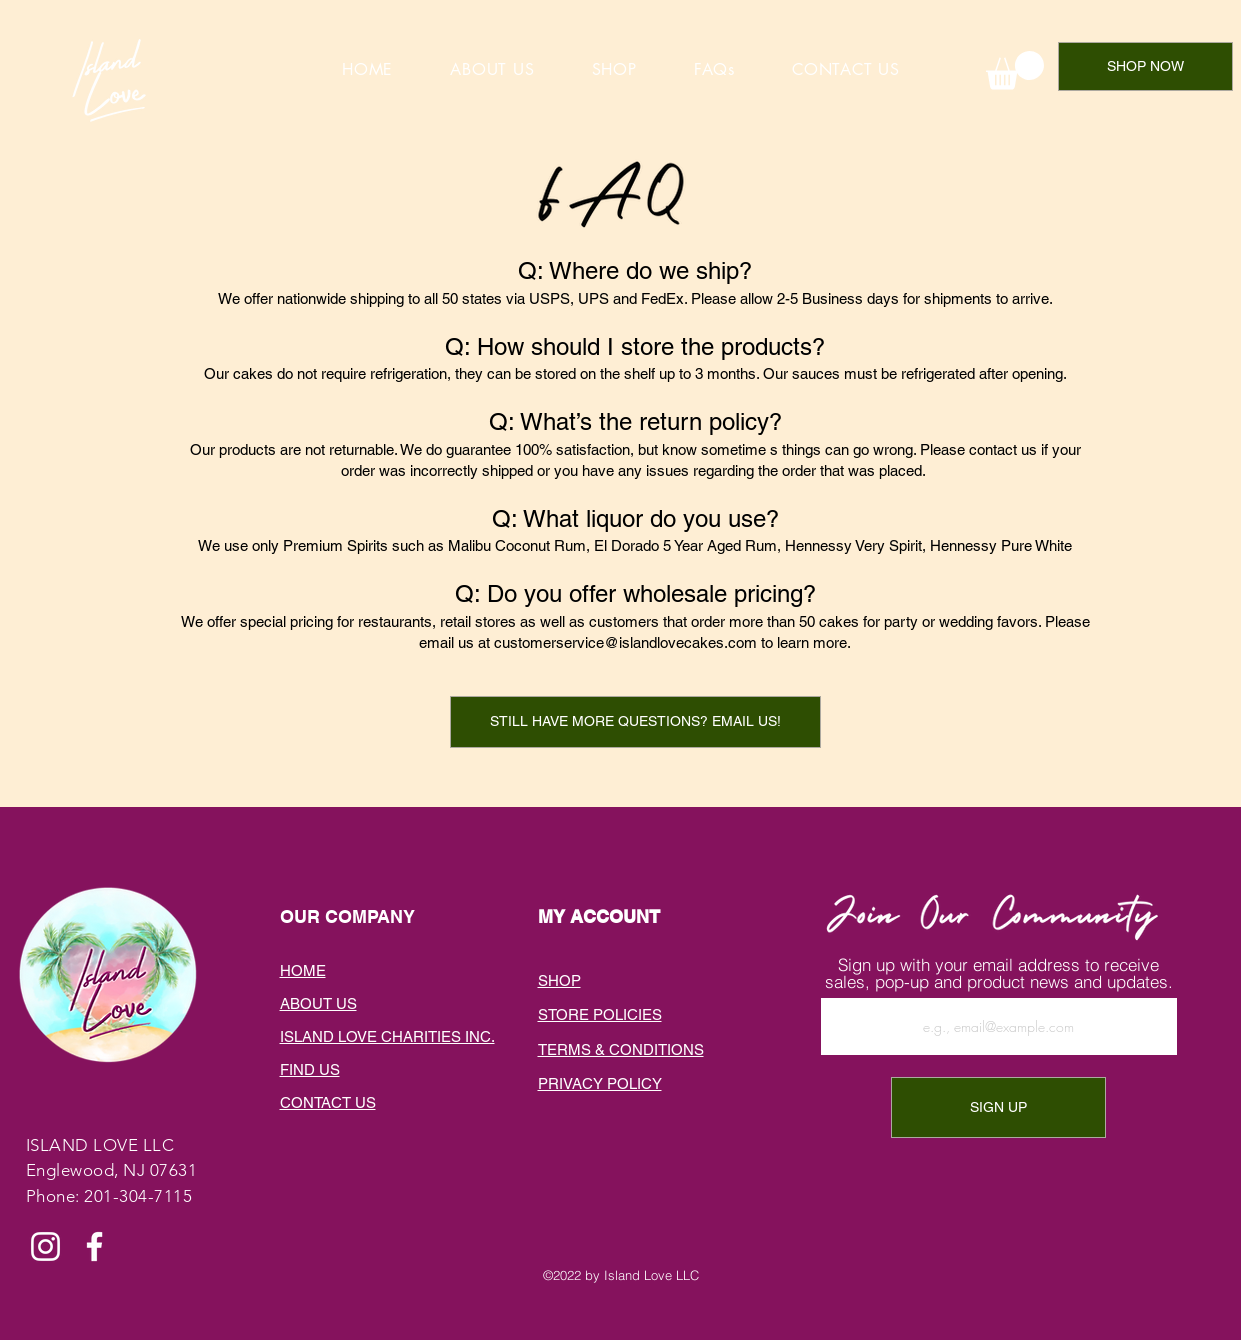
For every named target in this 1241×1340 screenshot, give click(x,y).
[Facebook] (94, 1246)
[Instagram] (45, 1246)
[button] (635, 722)
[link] (1015, 70)
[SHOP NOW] (1145, 66)
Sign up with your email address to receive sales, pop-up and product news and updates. (999, 973)
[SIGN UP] (998, 1107)
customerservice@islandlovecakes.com (625, 642)
